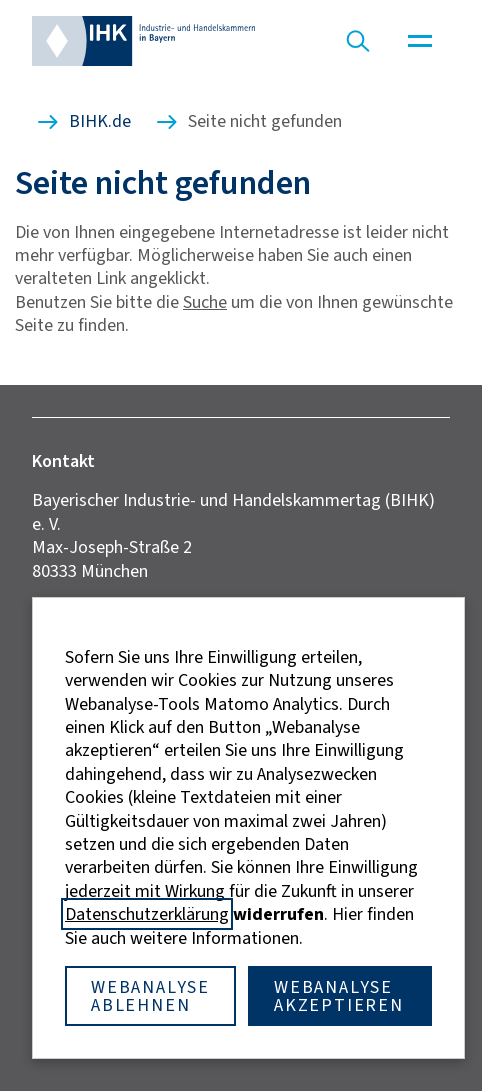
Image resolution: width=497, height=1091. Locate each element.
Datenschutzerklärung (147, 914)
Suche (205, 302)
